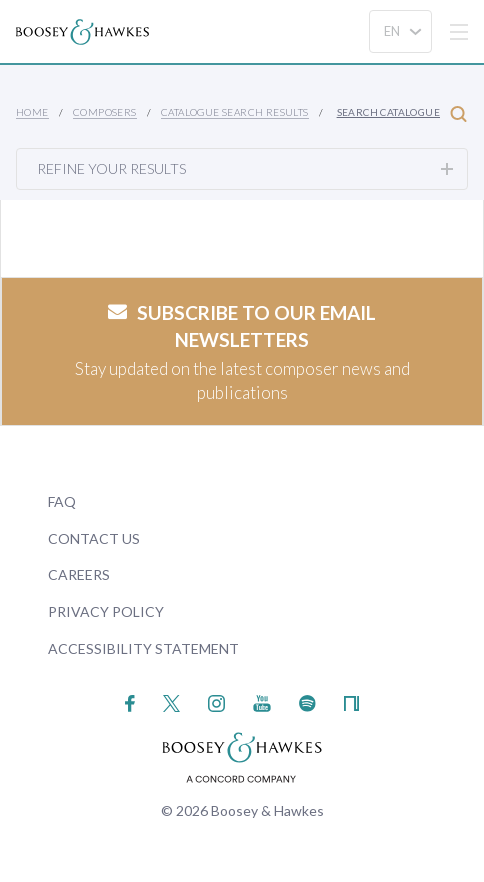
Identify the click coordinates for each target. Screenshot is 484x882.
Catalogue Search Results (235, 112)
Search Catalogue (402, 113)
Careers (79, 574)
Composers (105, 112)
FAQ (62, 501)
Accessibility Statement (143, 648)
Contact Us (94, 538)
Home (32, 112)
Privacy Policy (106, 611)
